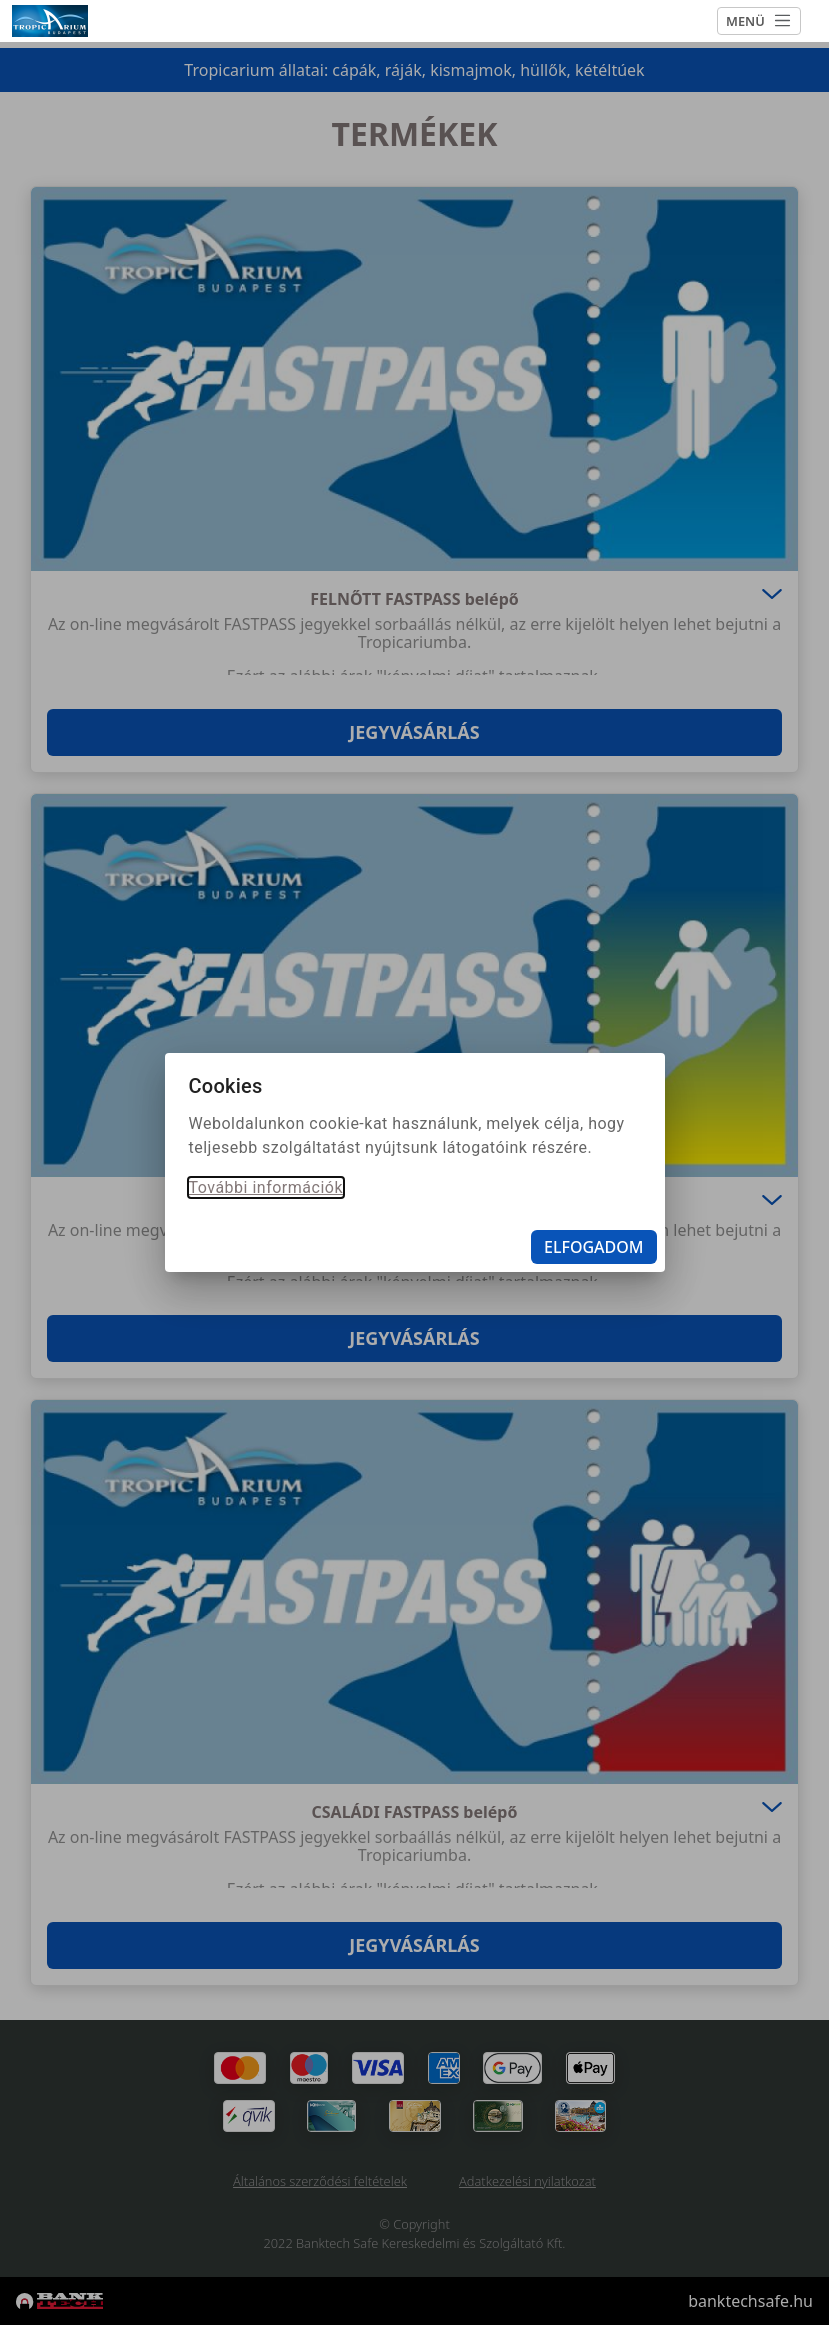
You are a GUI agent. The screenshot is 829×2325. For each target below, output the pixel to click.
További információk (266, 1187)
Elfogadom (594, 1247)
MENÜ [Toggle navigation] (759, 20)
